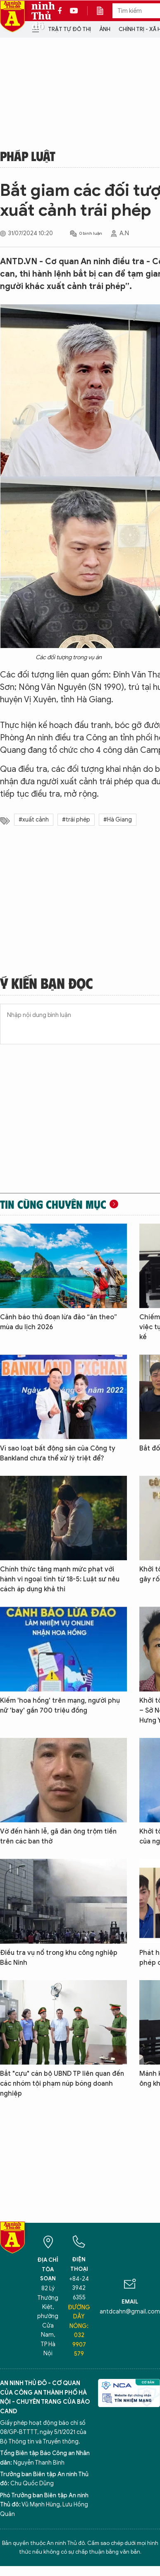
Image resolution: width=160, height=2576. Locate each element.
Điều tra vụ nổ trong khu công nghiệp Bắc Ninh (58, 1958)
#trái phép (76, 819)
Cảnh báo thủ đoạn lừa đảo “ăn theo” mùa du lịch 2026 (58, 1322)
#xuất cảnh (34, 819)
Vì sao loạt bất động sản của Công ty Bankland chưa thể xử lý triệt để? (57, 1453)
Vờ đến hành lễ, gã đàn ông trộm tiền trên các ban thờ (58, 1836)
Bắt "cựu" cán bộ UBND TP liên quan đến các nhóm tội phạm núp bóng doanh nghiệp (62, 2084)
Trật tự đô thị (69, 29)
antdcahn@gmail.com (130, 2311)
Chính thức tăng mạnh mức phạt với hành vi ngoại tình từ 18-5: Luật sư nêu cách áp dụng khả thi (59, 1579)
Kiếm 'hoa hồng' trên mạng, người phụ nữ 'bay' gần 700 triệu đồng (60, 1705)
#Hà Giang (117, 819)
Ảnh (104, 29)
